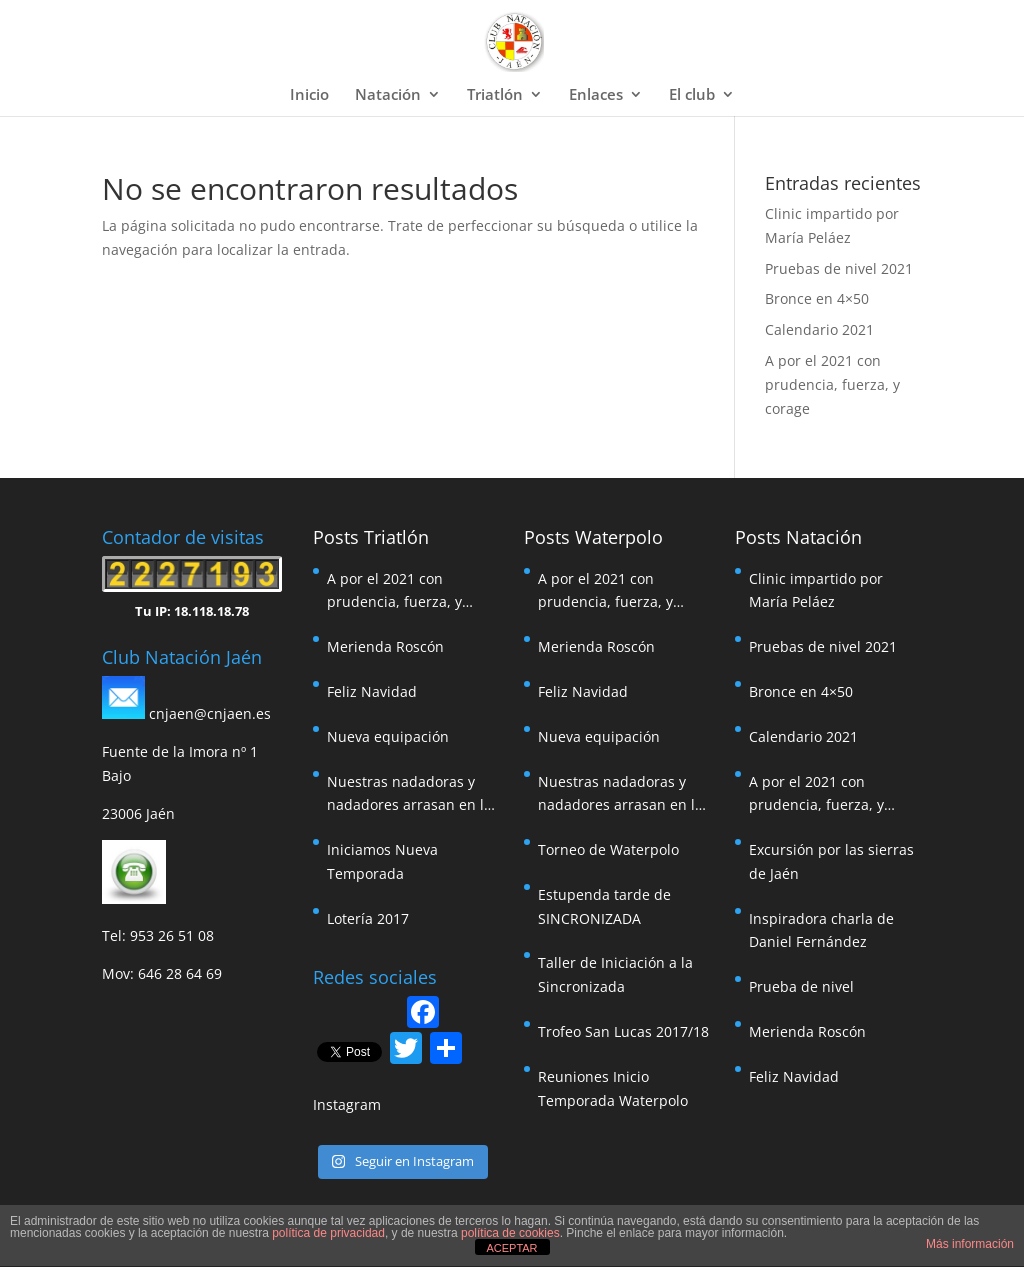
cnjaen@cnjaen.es (210, 713)
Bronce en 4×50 (817, 298)
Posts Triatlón (371, 537)
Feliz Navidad (372, 691)
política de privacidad (328, 1233)
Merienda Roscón (385, 646)
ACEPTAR (511, 1248)
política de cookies (510, 1233)
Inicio (309, 95)
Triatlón (495, 95)
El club (692, 95)
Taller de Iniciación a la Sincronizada (615, 974)
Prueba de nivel (801, 986)
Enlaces (596, 95)
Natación (388, 95)
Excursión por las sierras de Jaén (831, 861)
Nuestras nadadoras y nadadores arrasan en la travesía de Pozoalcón (409, 795)
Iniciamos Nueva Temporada (382, 861)
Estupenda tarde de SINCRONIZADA (604, 906)
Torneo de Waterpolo (608, 849)
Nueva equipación (388, 736)
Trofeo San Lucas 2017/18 (623, 1031)
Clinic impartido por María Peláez (816, 590)
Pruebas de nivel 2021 (839, 268)
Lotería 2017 (368, 918)
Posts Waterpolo (593, 537)
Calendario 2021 (819, 329)
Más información (970, 1244)
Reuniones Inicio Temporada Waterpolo (613, 1088)
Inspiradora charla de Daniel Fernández (821, 930)
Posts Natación (798, 537)
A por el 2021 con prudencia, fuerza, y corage (832, 384)
